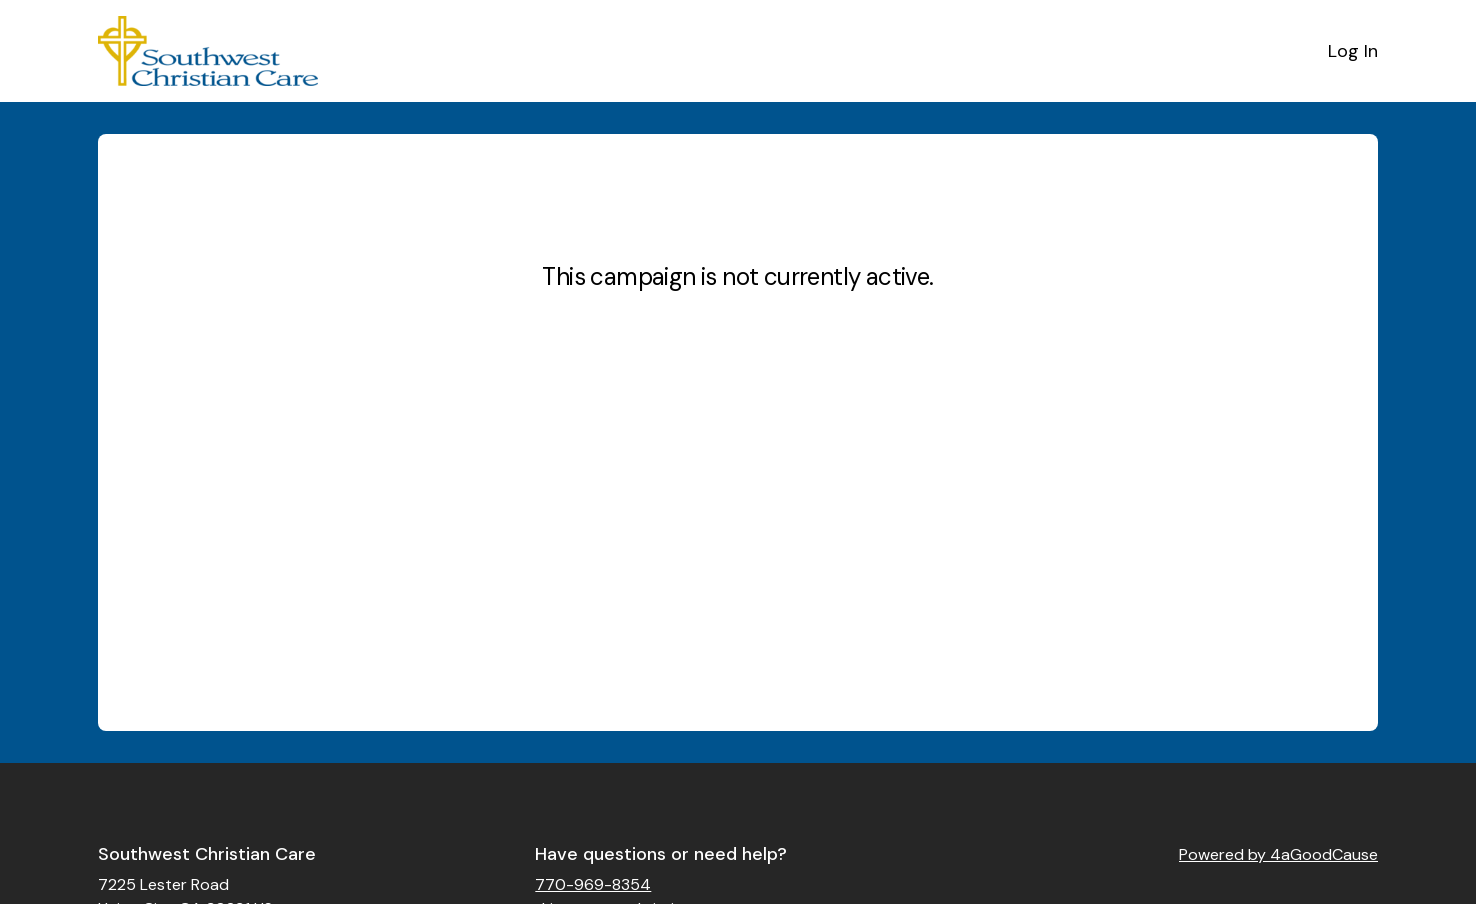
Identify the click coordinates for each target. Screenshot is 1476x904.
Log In (1353, 51)
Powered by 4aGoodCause (1278, 854)
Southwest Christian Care (207, 854)
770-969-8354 (593, 884)
